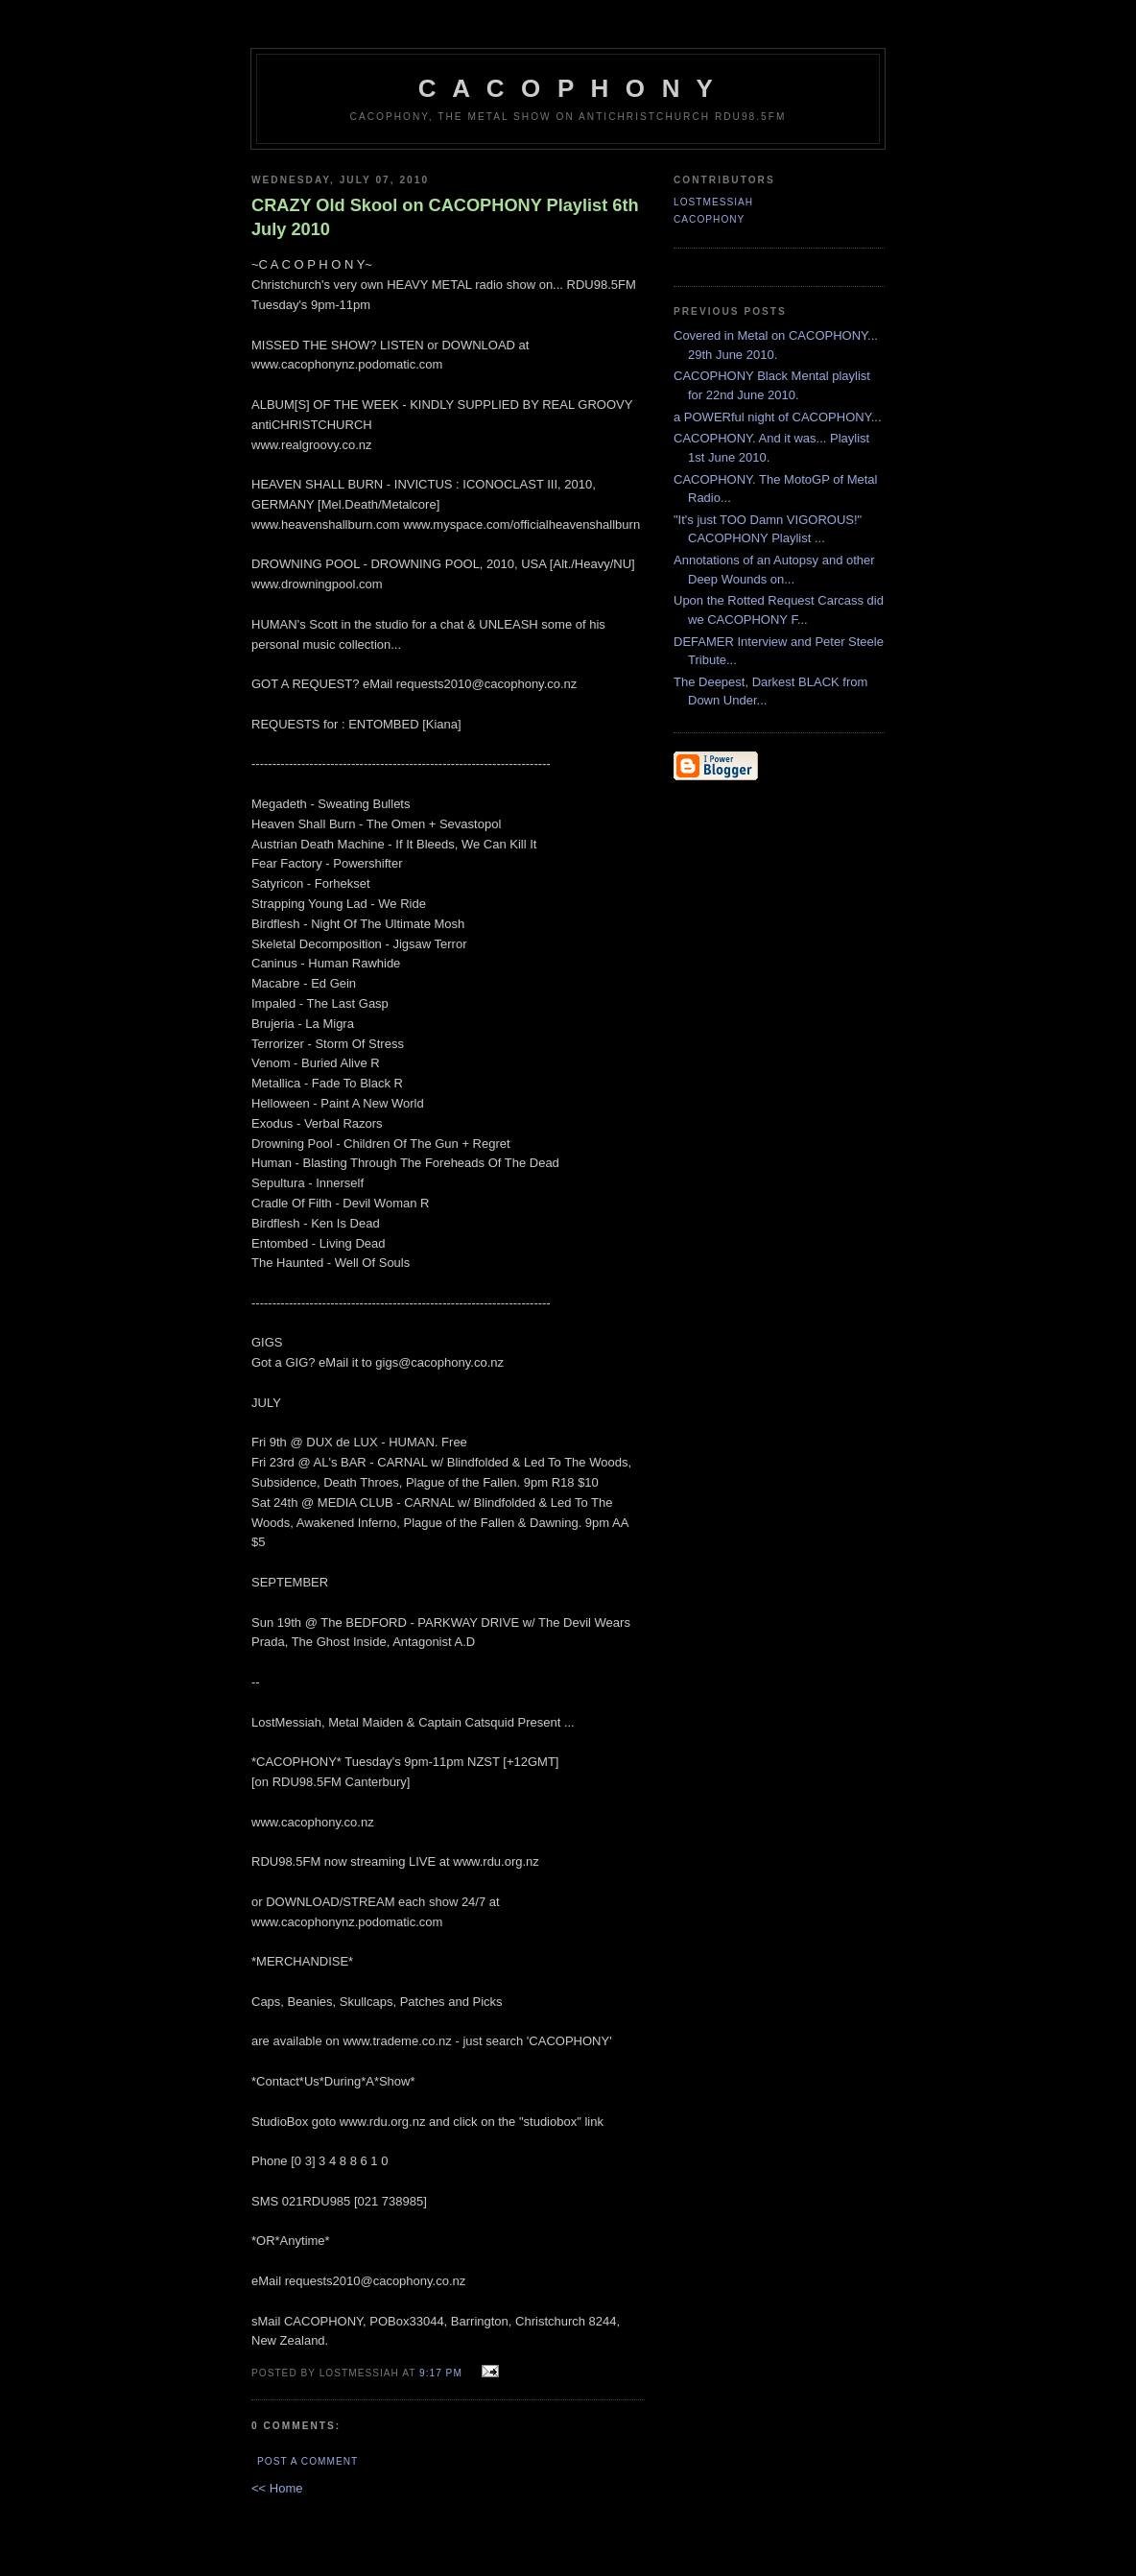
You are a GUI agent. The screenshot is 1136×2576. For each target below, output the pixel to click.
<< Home (276, 2488)
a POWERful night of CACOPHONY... (778, 417)
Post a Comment (307, 2461)
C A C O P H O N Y (568, 88)
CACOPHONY (709, 219)
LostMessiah (713, 202)
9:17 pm (440, 2373)
